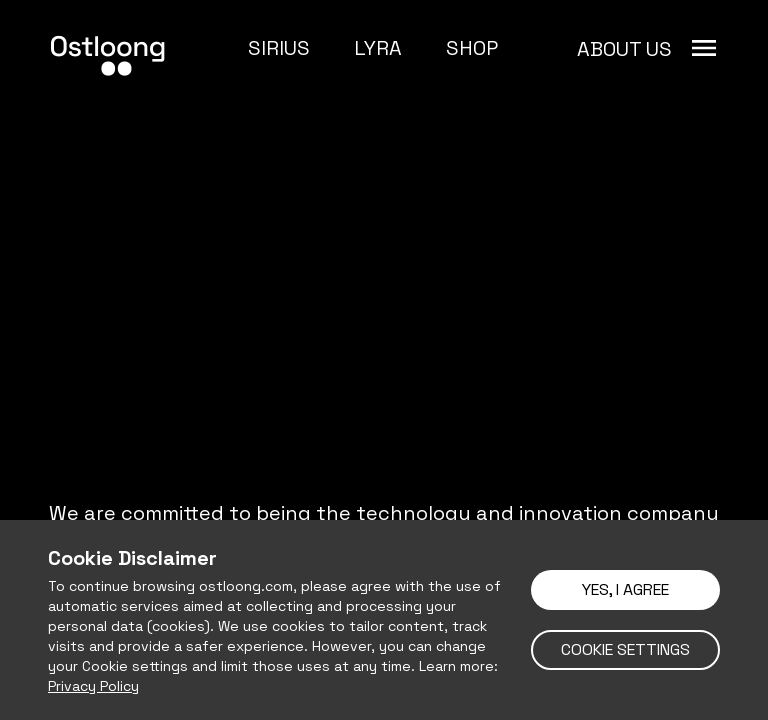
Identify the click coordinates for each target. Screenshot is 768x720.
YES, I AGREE (625, 589)
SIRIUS (279, 48)
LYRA (378, 48)
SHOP (472, 48)
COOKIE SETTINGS (625, 649)
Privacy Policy (93, 686)
